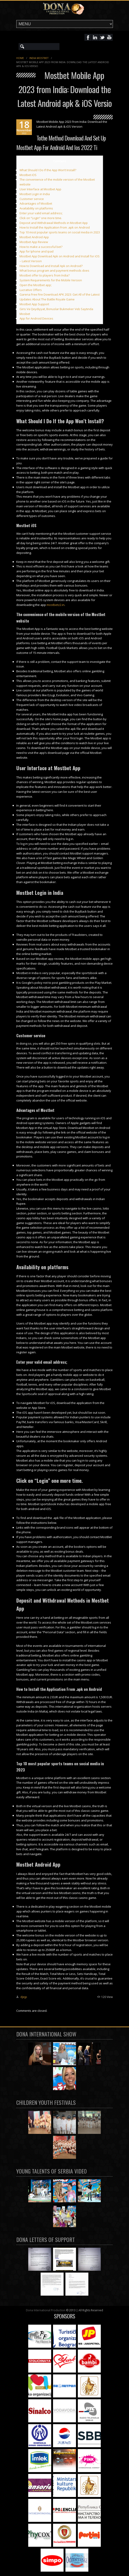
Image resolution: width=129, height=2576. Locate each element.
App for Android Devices (36, 318)
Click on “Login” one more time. (41, 218)
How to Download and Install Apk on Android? (51, 266)
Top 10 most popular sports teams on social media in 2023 (60, 232)
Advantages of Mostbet (36, 203)
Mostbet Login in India (35, 194)
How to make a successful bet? (41, 247)
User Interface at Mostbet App (40, 189)
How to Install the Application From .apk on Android (55, 227)
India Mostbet (39, 58)
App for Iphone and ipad (36, 251)
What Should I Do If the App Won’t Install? (48, 170)
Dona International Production (45, 2310)
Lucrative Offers (31, 290)
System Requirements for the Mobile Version (51, 280)
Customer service (32, 199)
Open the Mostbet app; (36, 285)
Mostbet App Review (34, 242)
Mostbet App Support (34, 304)
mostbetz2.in (55, 605)
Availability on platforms (36, 208)
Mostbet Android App (34, 237)
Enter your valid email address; (41, 213)
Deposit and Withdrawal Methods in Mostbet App (54, 223)
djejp (23, 1997)
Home (20, 58)
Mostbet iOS (28, 175)
